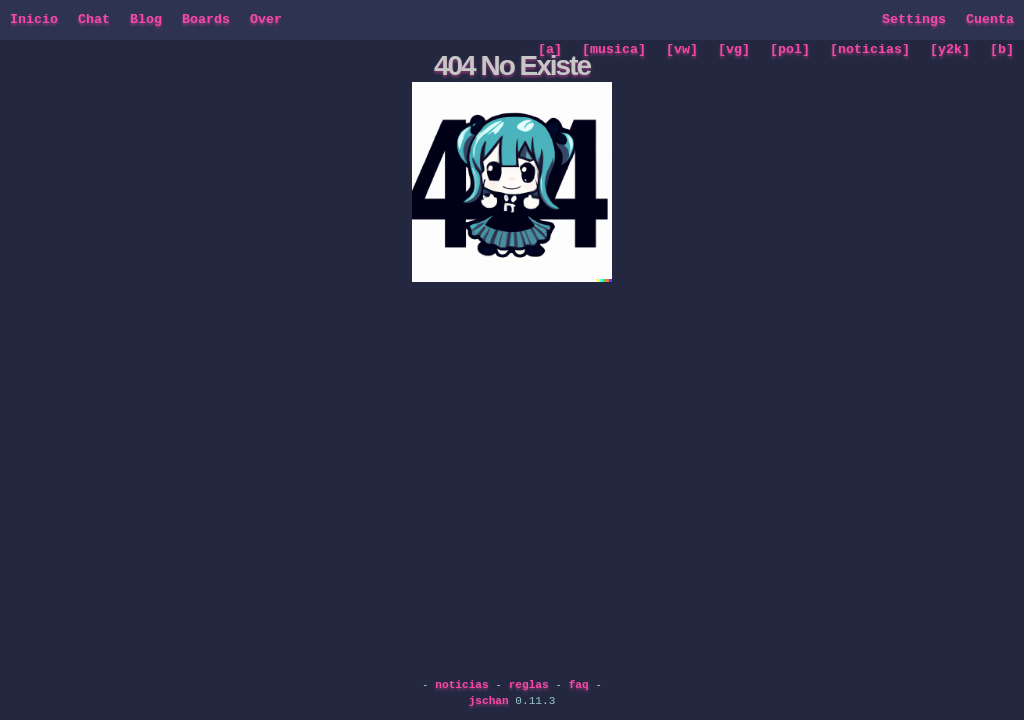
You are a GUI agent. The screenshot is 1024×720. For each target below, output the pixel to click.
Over (266, 20)
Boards (206, 20)
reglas (529, 684)
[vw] (682, 50)
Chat (94, 20)
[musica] (614, 50)
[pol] (790, 50)
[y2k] (950, 50)
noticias (461, 684)
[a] (550, 50)
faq (579, 684)
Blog (146, 20)
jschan (489, 700)
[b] (1002, 50)
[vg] (734, 50)
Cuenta (990, 20)
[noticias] (870, 50)
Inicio (34, 20)
